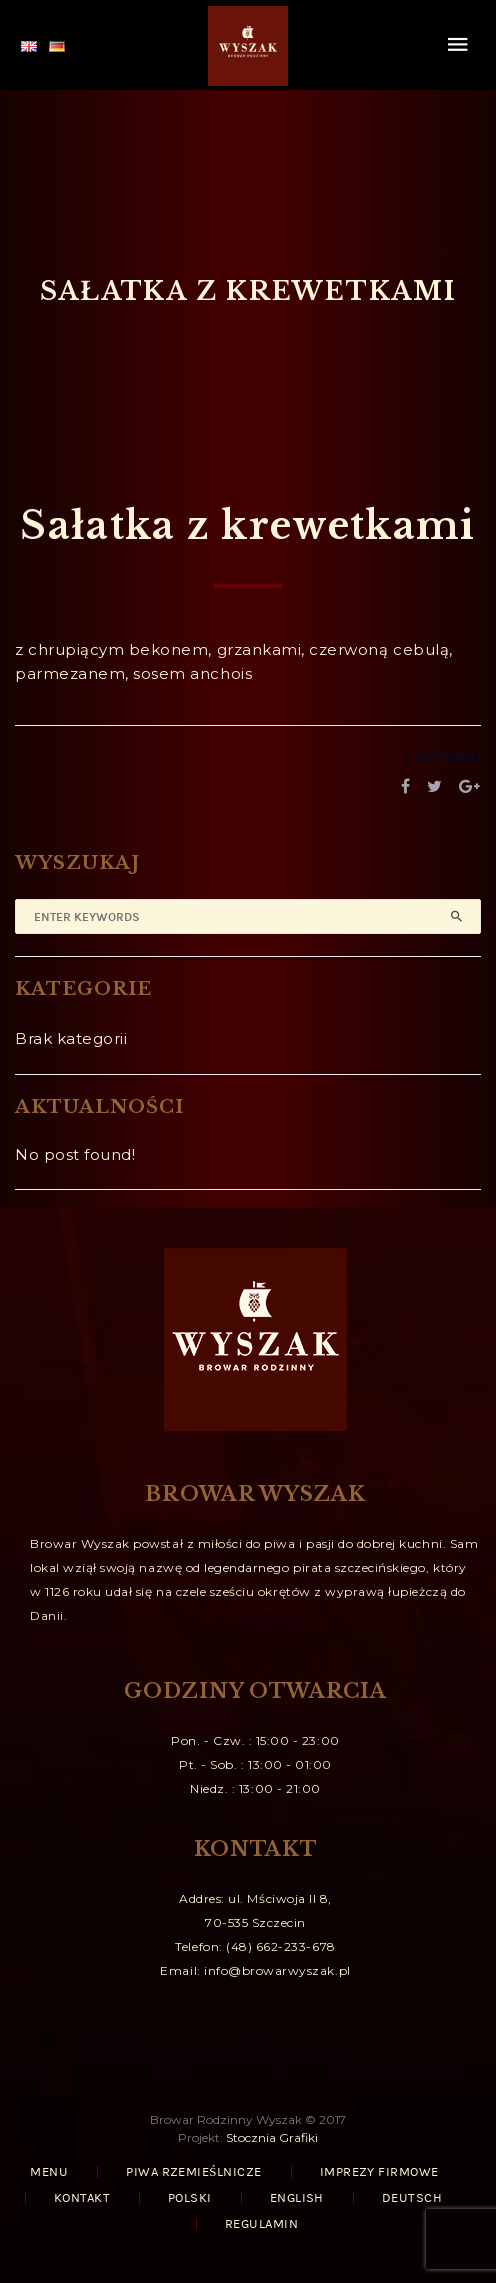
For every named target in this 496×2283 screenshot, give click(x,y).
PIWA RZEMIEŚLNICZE (193, 2172)
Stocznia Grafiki (272, 2137)
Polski (190, 2198)
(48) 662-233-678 (280, 1946)
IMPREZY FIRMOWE (379, 2172)
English (297, 2198)
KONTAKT (82, 2198)
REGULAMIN (261, 2224)
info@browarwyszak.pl (277, 1970)
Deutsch (412, 2198)
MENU (49, 2172)
